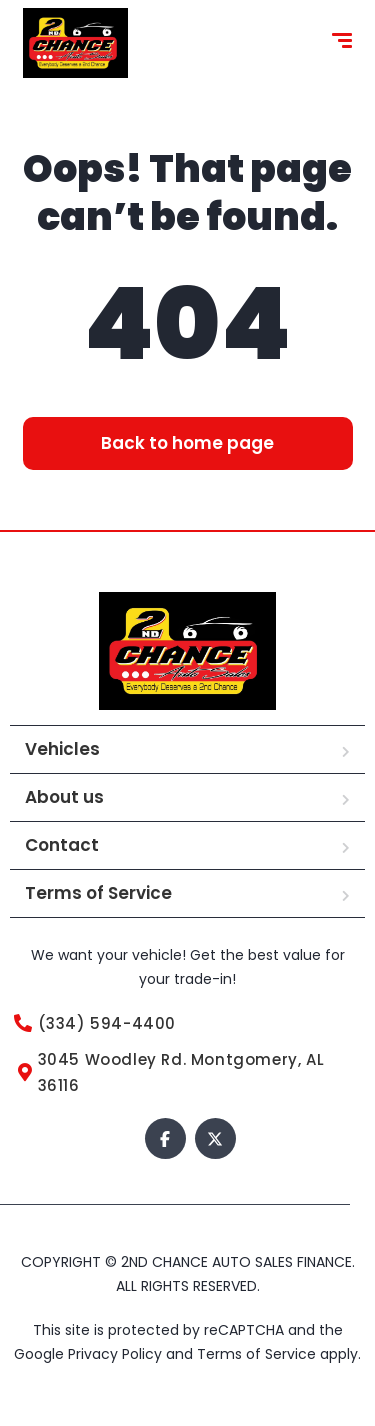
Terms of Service (98, 893)
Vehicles (62, 749)
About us (64, 797)
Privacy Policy (117, 1354)
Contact (62, 845)
